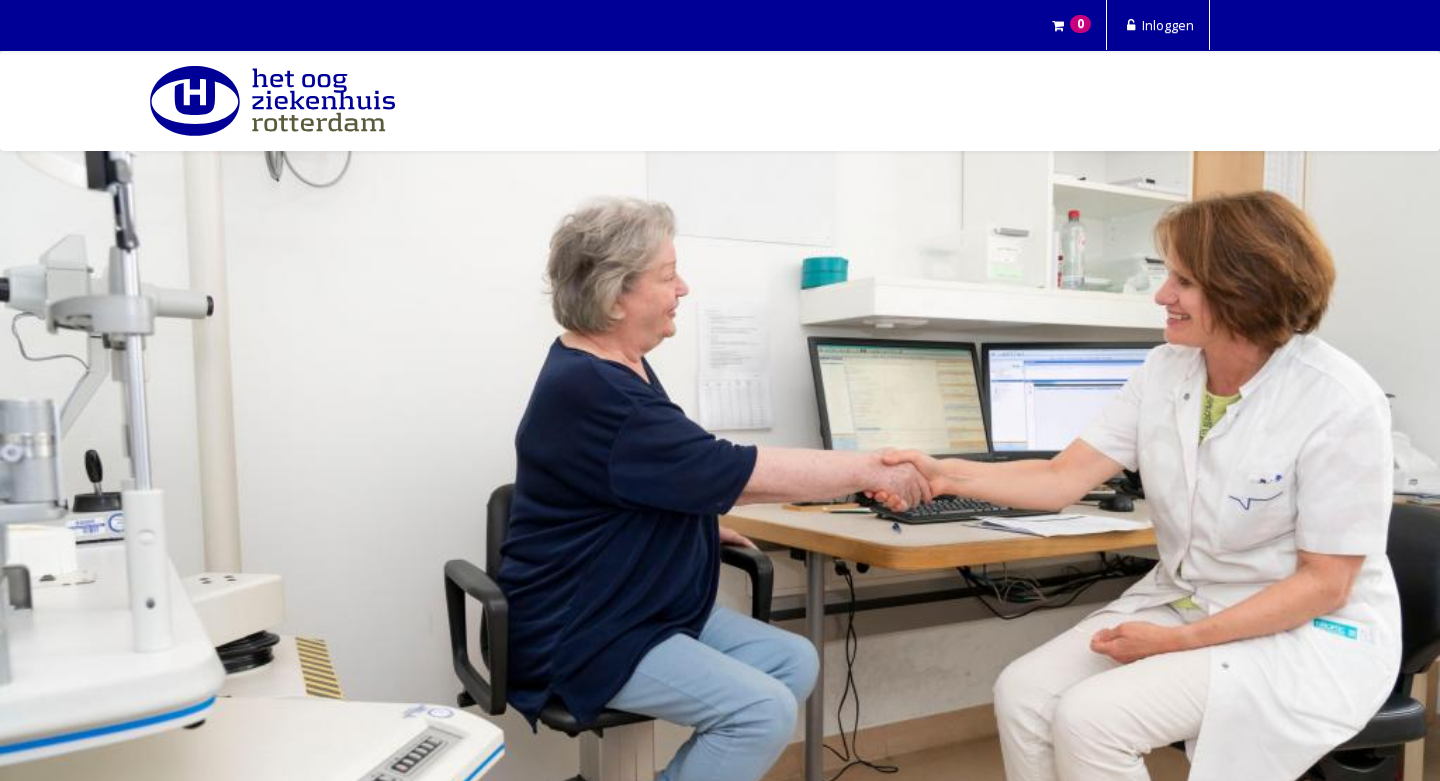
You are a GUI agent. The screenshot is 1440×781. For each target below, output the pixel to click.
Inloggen (1158, 25)
